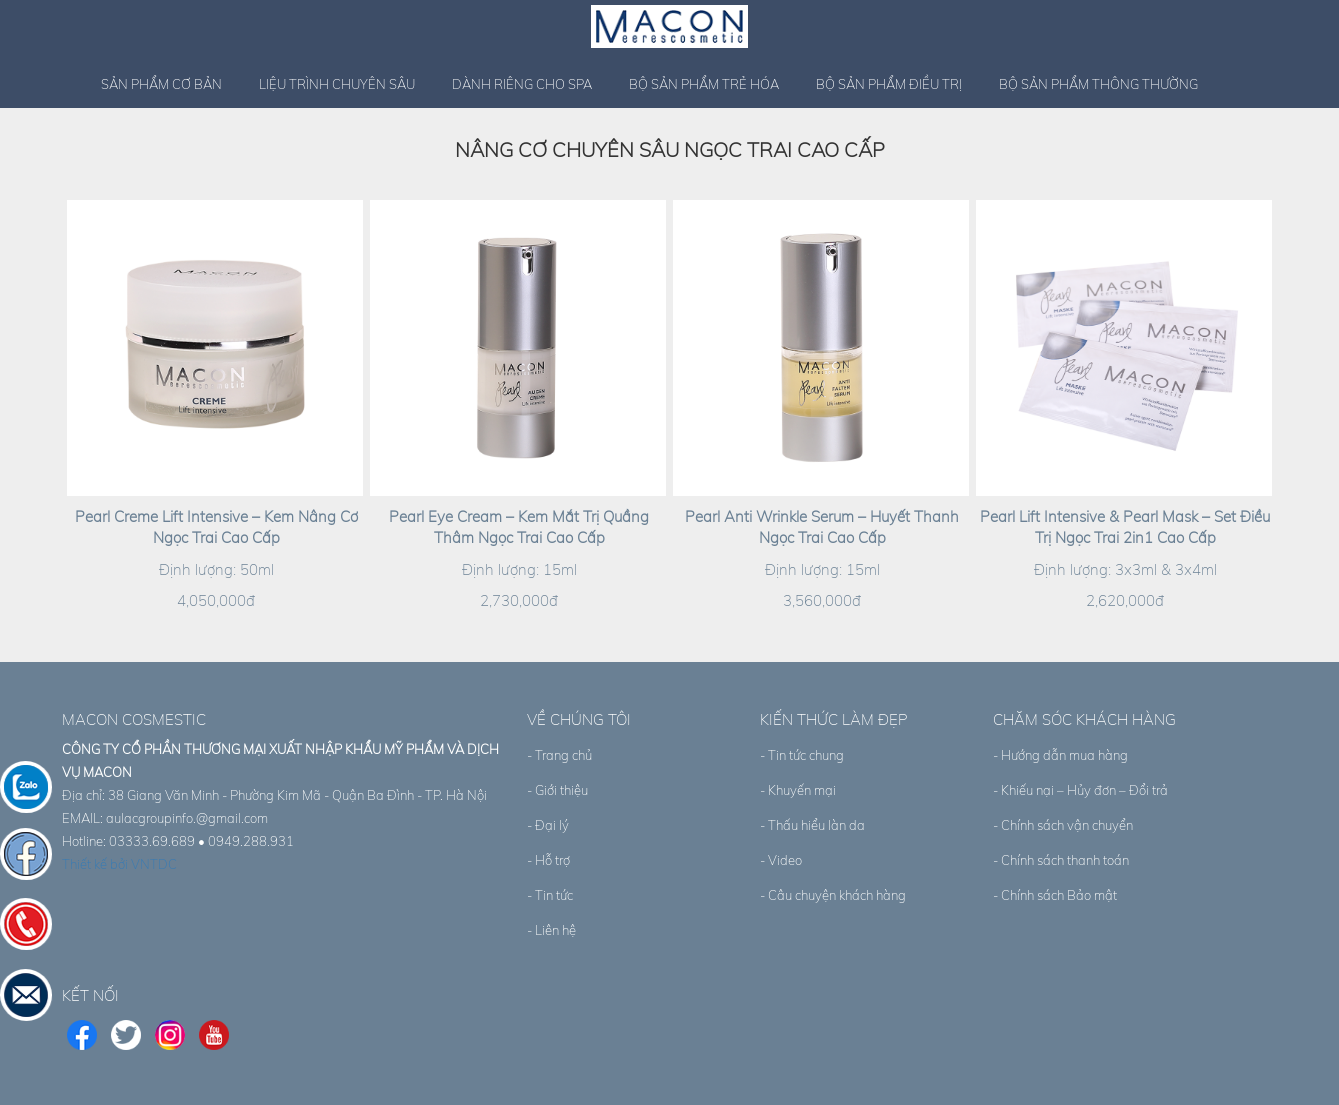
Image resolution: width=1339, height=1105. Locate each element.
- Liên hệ (551, 930)
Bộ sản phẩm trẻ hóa (704, 84)
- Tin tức (550, 895)
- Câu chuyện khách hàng (833, 895)
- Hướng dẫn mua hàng (1060, 755)
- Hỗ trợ (548, 860)
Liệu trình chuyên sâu (337, 84)
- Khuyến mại (798, 790)
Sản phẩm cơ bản (161, 84)
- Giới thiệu (557, 790)
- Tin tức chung (802, 755)
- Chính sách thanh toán (1061, 860)
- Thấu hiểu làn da (812, 825)
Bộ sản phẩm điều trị (889, 84)
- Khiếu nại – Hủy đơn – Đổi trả (1080, 790)
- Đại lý (548, 825)
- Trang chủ (559, 755)
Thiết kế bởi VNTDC (119, 864)
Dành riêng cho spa (522, 84)
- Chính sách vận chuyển (1063, 825)
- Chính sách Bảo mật (1055, 895)
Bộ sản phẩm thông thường (1098, 84)
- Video (781, 860)
